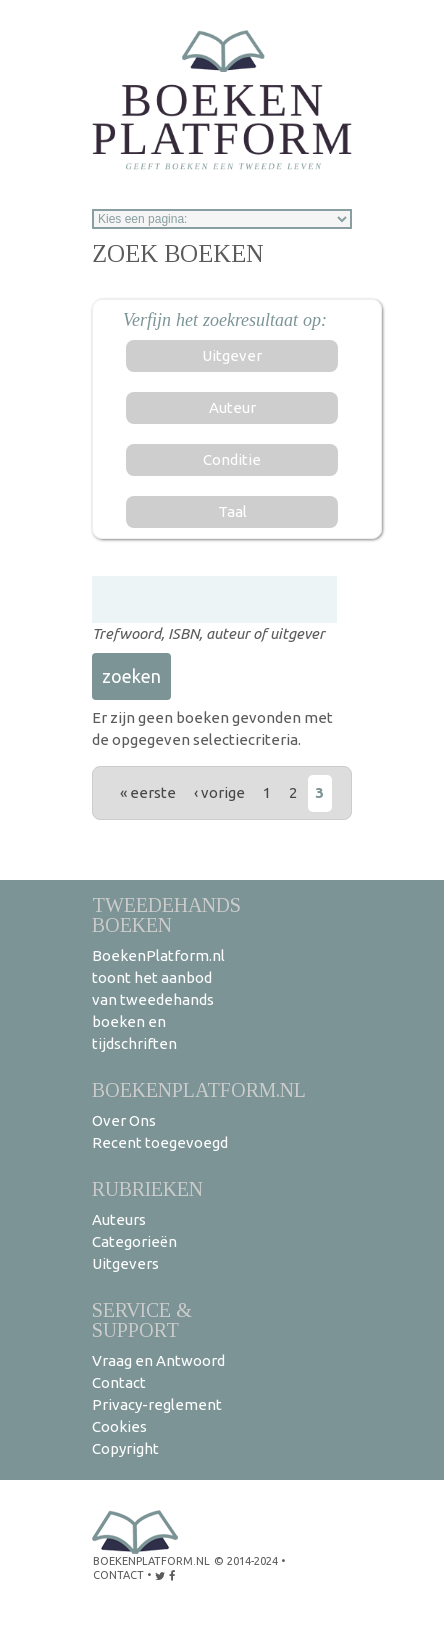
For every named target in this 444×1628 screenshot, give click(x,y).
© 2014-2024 (246, 1561)
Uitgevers (125, 1263)
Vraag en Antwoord (158, 1360)
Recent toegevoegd (160, 1142)
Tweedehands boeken (166, 914)
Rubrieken (147, 1188)
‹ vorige (219, 792)
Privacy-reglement (157, 1404)
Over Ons (124, 1120)
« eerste (148, 792)
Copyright (125, 1448)
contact (118, 1575)
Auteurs (119, 1219)
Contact (119, 1382)
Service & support (142, 1319)
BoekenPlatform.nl (199, 1089)
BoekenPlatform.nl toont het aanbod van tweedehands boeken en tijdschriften (158, 999)
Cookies (119, 1426)
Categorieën (134, 1241)
